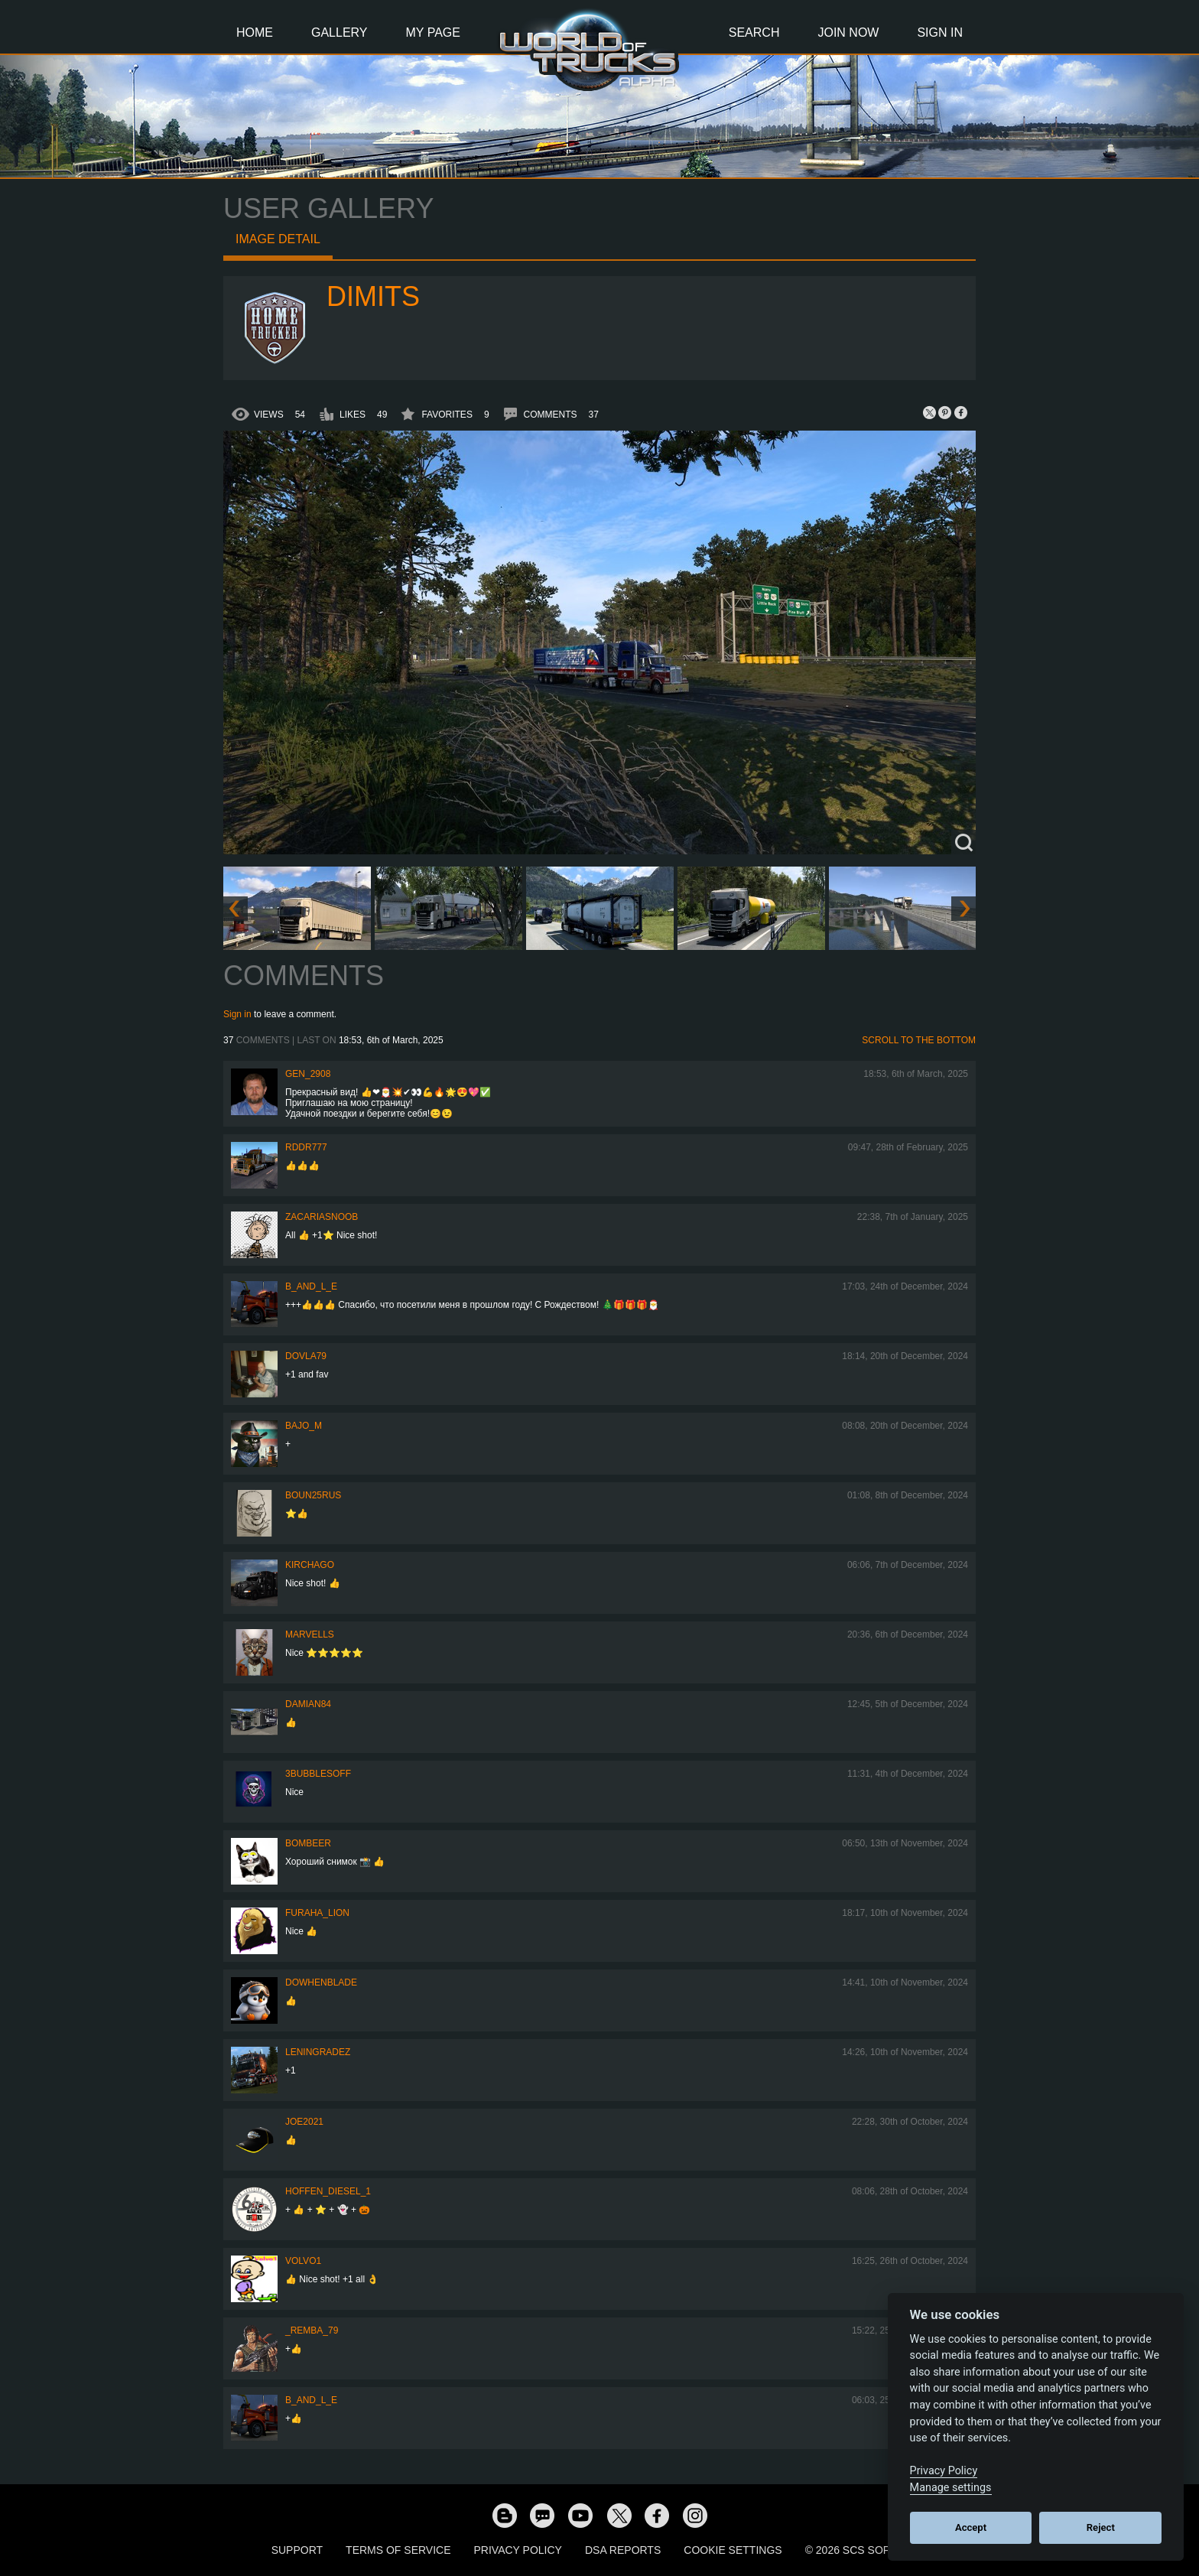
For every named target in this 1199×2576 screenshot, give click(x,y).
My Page (433, 32)
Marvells (309, 1634)
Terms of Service (398, 2550)
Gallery (339, 32)
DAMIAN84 (308, 1704)
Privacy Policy (518, 2550)
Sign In (940, 32)
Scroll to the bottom (919, 1040)
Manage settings (951, 2487)
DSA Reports (623, 2550)
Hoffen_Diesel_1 (328, 2191)
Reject (1101, 2527)
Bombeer (308, 1843)
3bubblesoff (318, 1773)
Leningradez (317, 2052)
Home (254, 32)
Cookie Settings (732, 2550)
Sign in (237, 1014)
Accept (970, 2527)
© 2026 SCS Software (866, 2550)
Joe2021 (304, 2121)
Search (754, 32)
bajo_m (303, 1425)
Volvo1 (303, 2261)
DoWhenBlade (321, 1982)
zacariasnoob (321, 1217)
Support (297, 2550)
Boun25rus (313, 1495)
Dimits (373, 296)
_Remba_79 (311, 2330)
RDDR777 (306, 1147)
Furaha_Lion (317, 1913)
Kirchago (309, 1565)
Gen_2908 (307, 1073)
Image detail (278, 239)
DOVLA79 (306, 1356)
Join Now (848, 32)
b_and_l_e (311, 1286)
